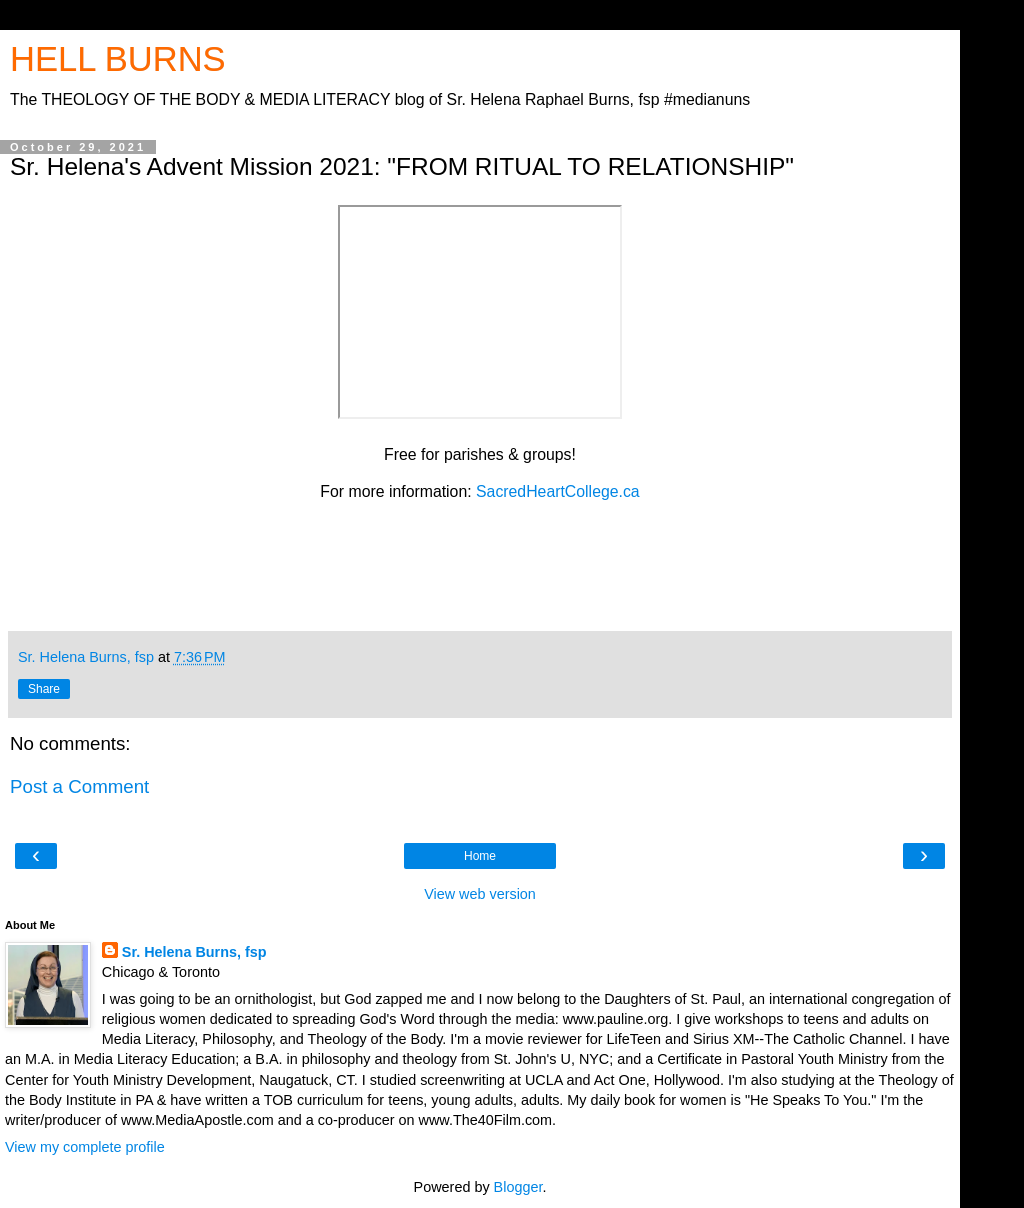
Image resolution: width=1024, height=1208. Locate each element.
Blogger (518, 1187)
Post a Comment (79, 786)
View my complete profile (85, 1147)
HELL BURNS (118, 59)
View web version (480, 894)
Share (44, 689)
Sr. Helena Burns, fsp (194, 952)
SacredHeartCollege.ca (558, 491)
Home (480, 856)
